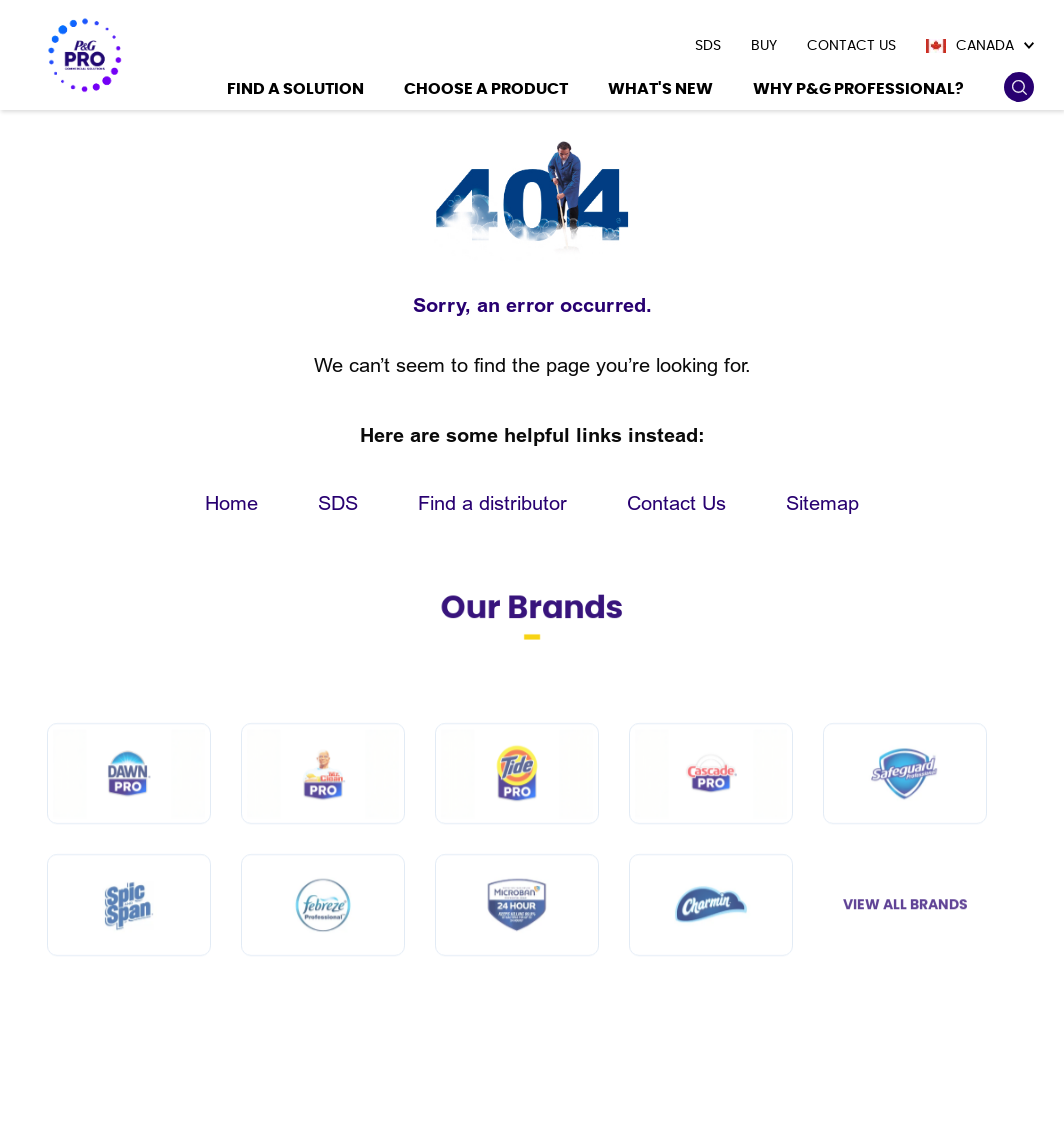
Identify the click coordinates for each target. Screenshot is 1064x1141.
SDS (338, 503)
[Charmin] (711, 948)
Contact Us (676, 503)
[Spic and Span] (129, 948)
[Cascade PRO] (711, 816)
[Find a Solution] (295, 91)
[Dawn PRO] (129, 816)
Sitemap (822, 503)
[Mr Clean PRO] (323, 816)
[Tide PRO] (517, 816)
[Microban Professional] (517, 948)
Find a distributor (492, 503)
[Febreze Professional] (323, 948)
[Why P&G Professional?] (858, 91)
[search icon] (1018, 87)
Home (231, 503)
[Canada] (980, 46)
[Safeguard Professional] (905, 816)
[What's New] (660, 91)
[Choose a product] (486, 91)
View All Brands (905, 948)
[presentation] (708, 46)
